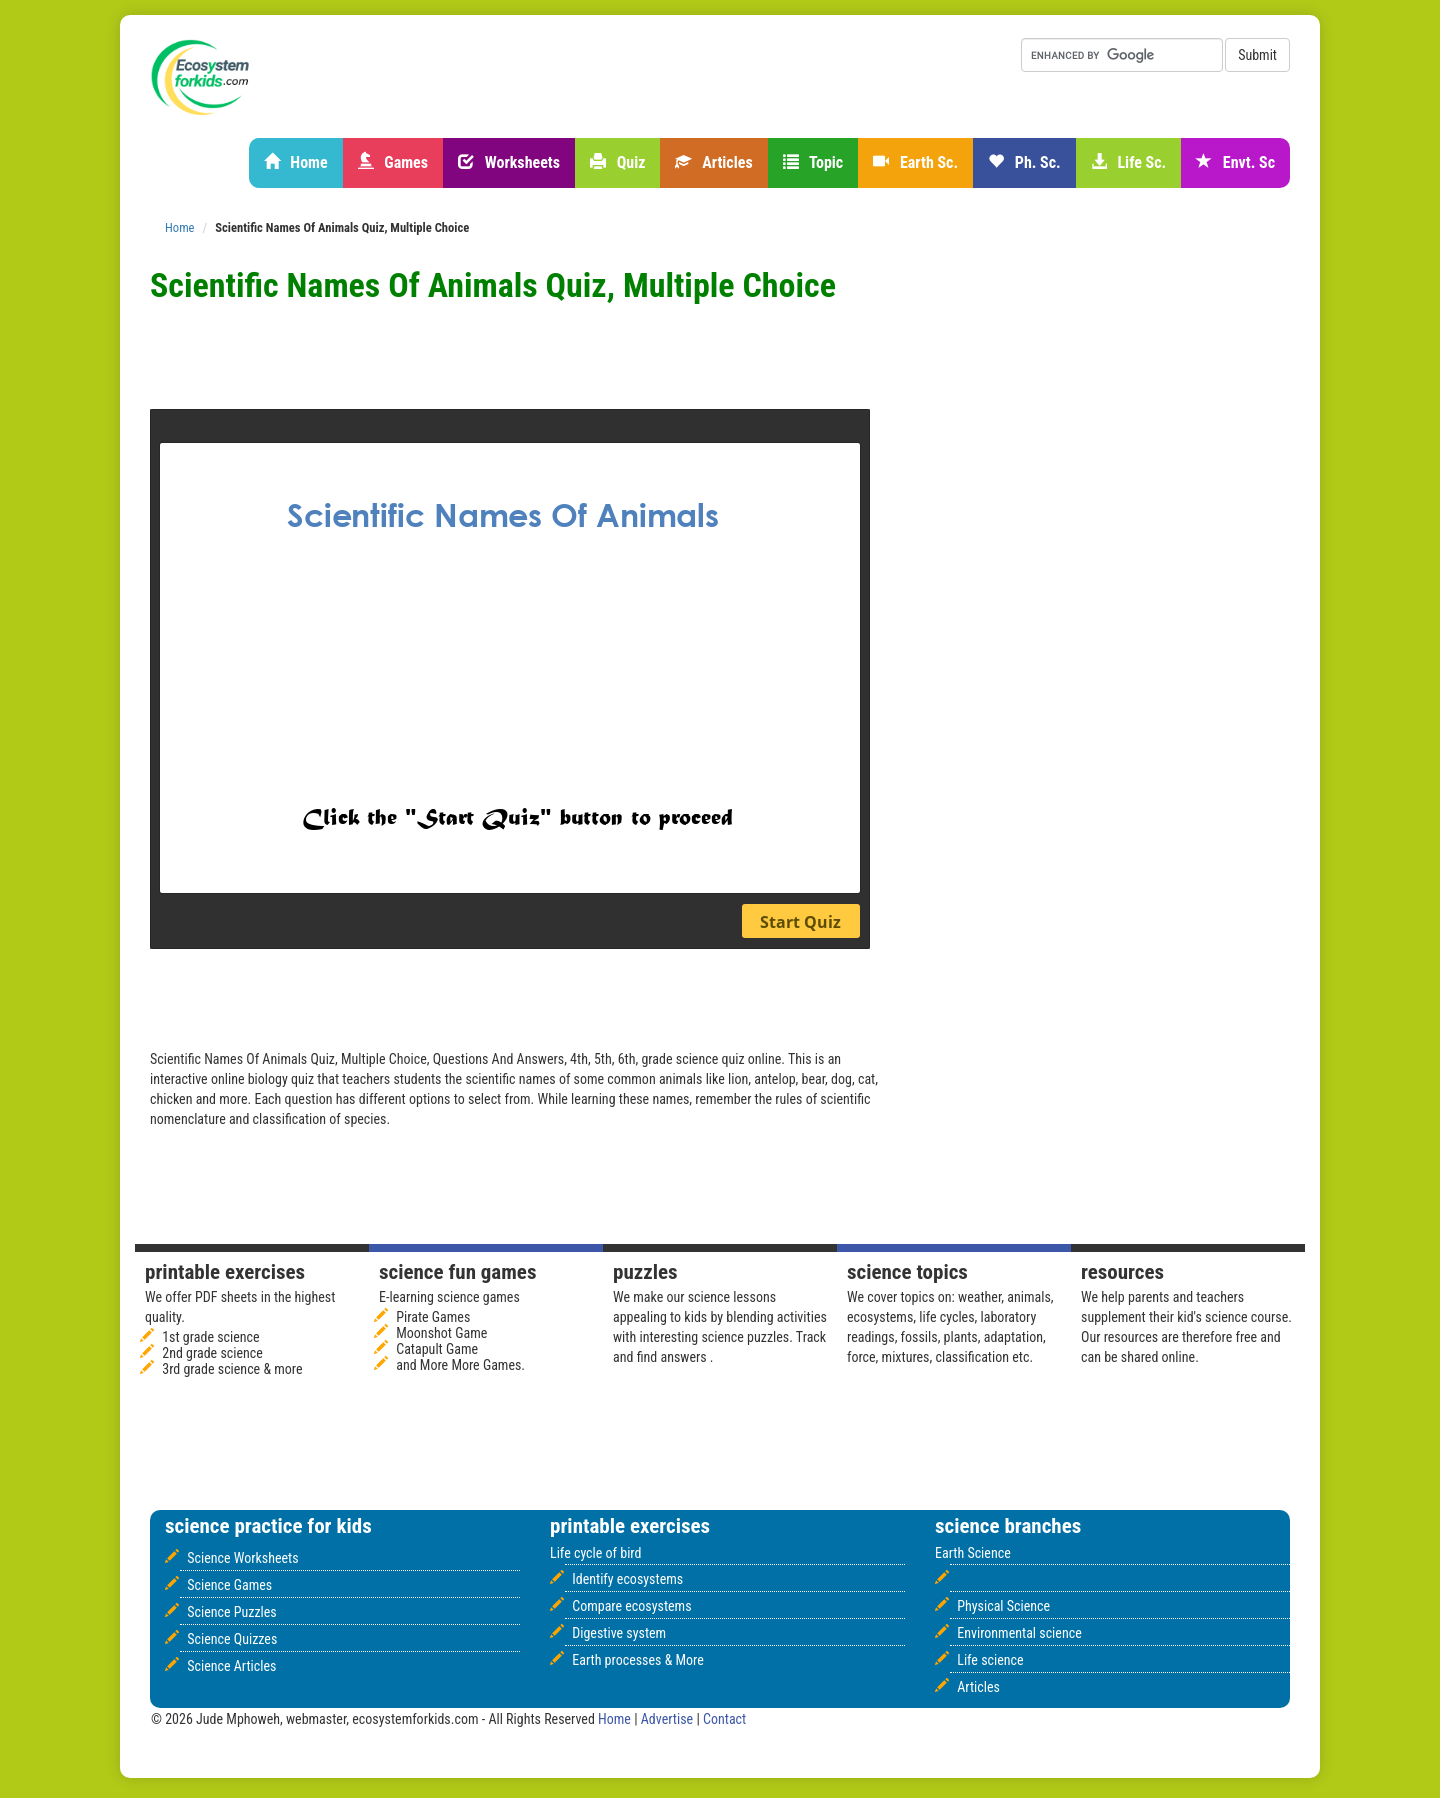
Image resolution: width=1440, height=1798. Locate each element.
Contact (724, 1719)
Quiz (617, 162)
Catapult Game (437, 1349)
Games (393, 162)
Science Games (229, 1585)
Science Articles (231, 1666)
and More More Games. (460, 1365)
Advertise (669, 1719)
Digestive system (619, 1633)
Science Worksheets (242, 1558)
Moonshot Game (441, 1333)
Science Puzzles (232, 1612)
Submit (1257, 55)
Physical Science (1003, 1606)
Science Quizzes (232, 1639)
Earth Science (973, 1553)
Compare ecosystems (631, 1606)
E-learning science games (449, 1297)
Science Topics (907, 1272)
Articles (713, 162)
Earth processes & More (638, 1660)
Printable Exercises (225, 1272)
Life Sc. (1128, 162)
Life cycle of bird (595, 1553)
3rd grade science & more (232, 1369)
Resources (1122, 1272)
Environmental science (1019, 1633)
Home (296, 162)
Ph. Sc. (1024, 162)
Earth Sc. (915, 162)
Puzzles (645, 1272)
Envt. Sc (1235, 162)
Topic (813, 162)
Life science (990, 1660)
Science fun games (457, 1272)
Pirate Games (433, 1317)
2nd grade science (212, 1353)
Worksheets (509, 162)
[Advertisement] (635, 359)
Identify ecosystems (627, 1579)
